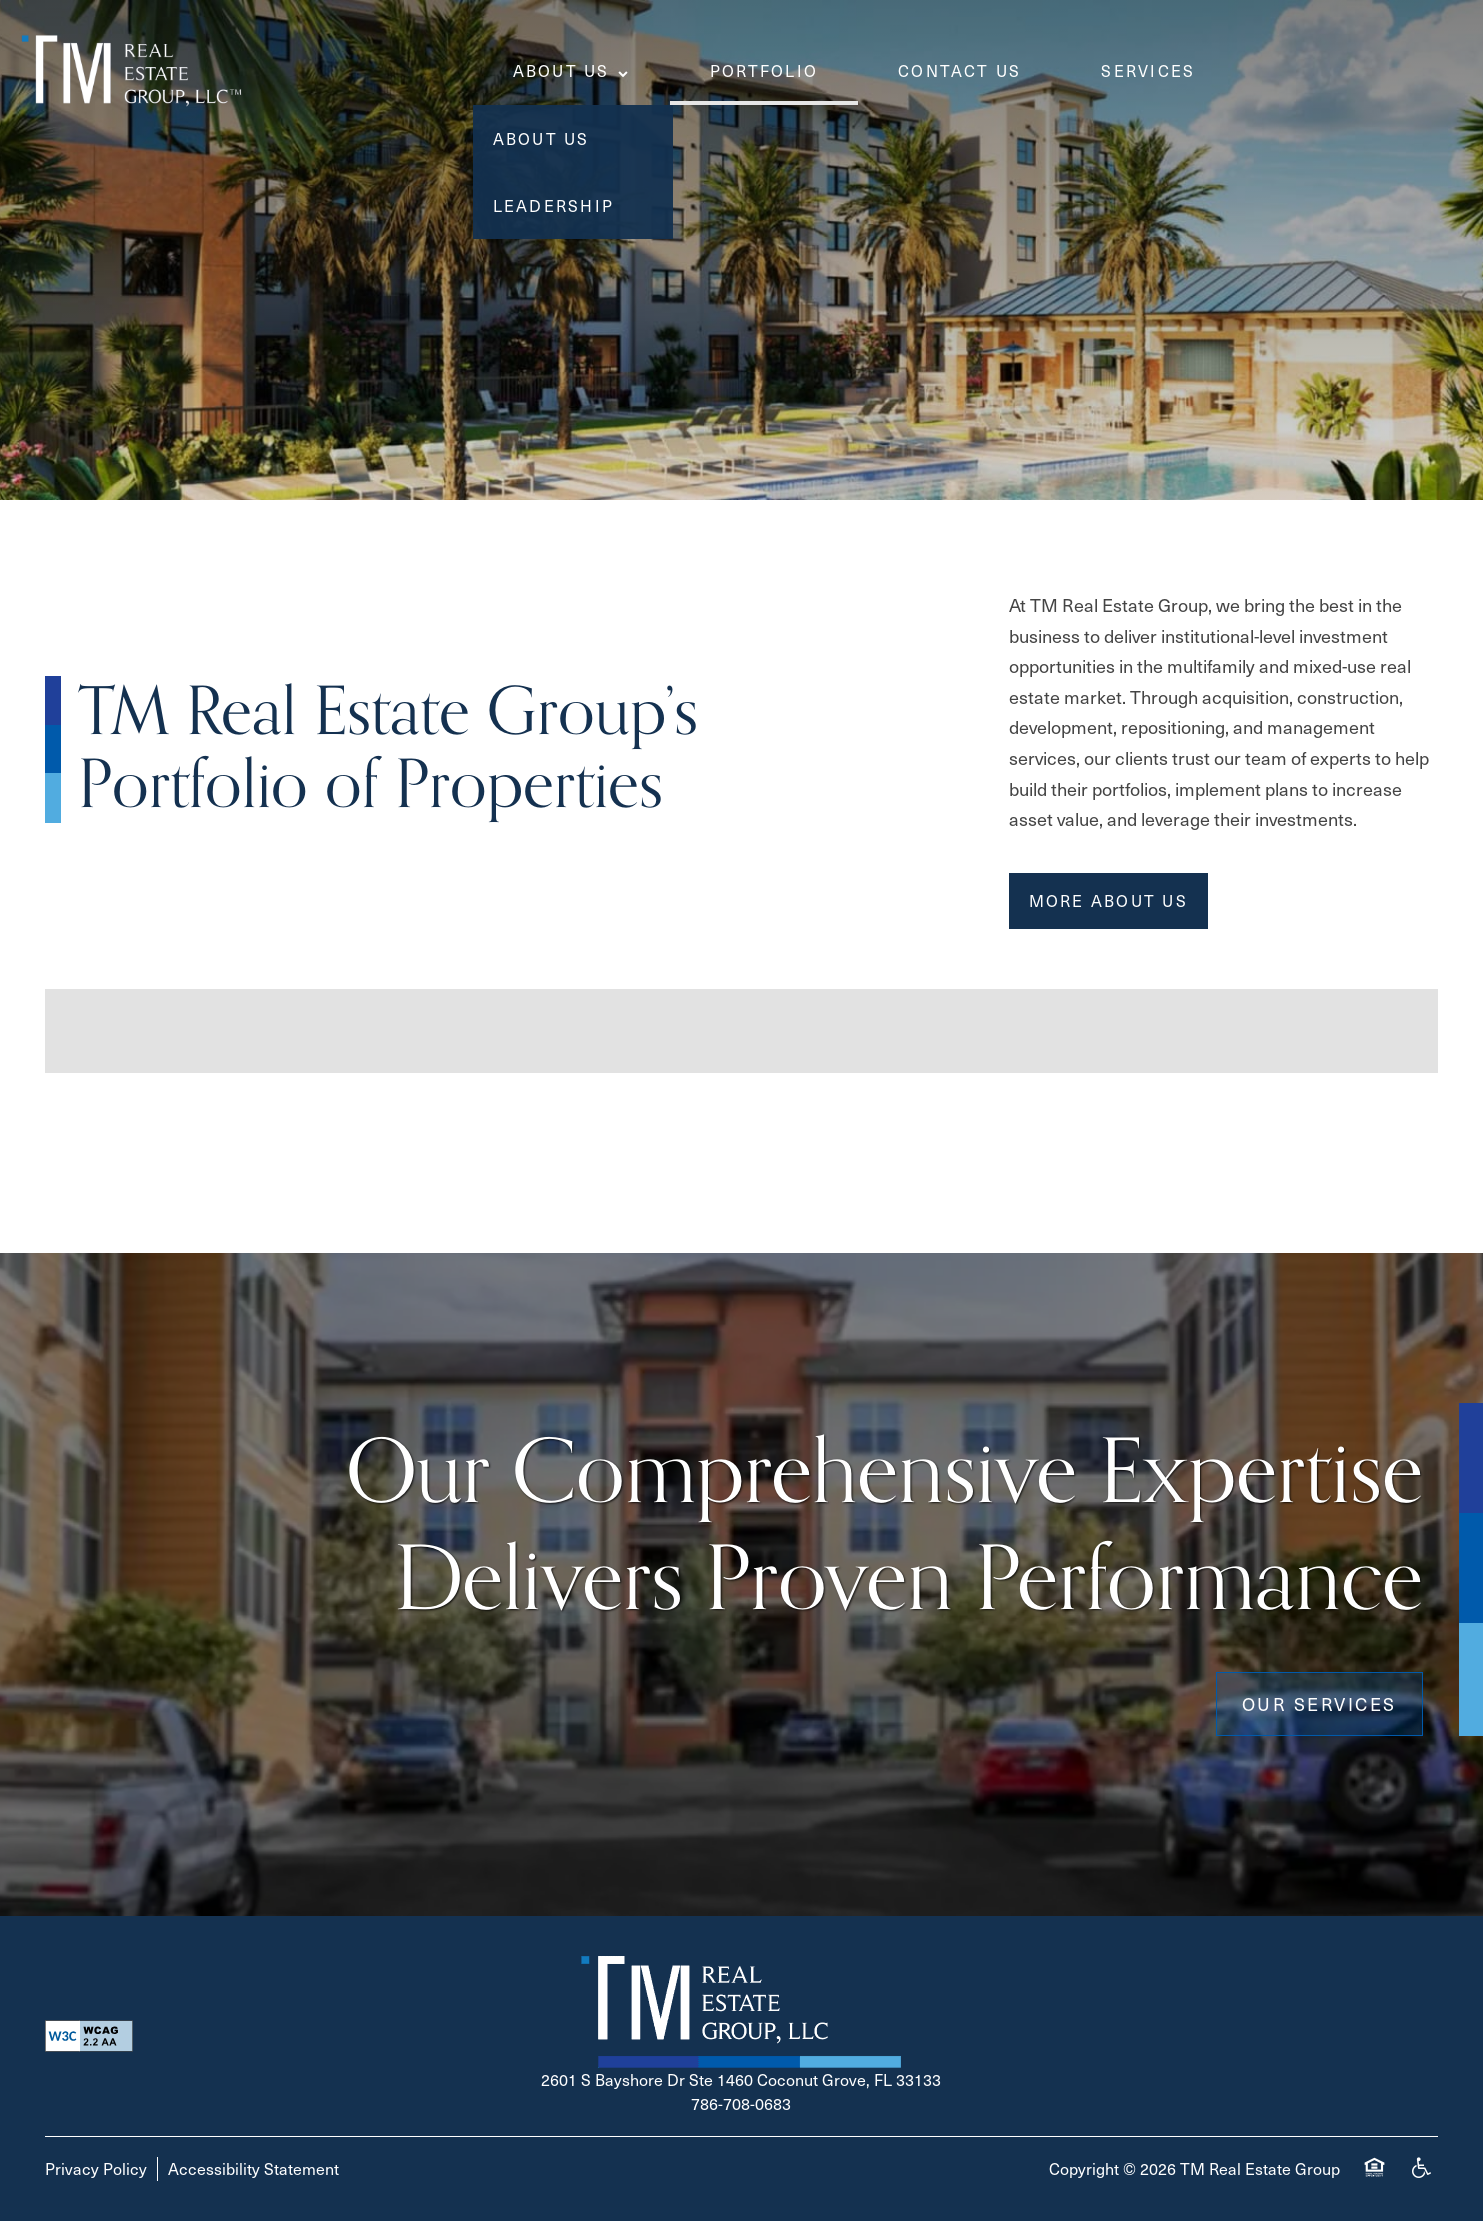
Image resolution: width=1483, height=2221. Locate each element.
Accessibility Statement (253, 2168)
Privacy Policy (96, 2168)
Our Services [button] (1319, 1703)
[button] (1108, 901)
